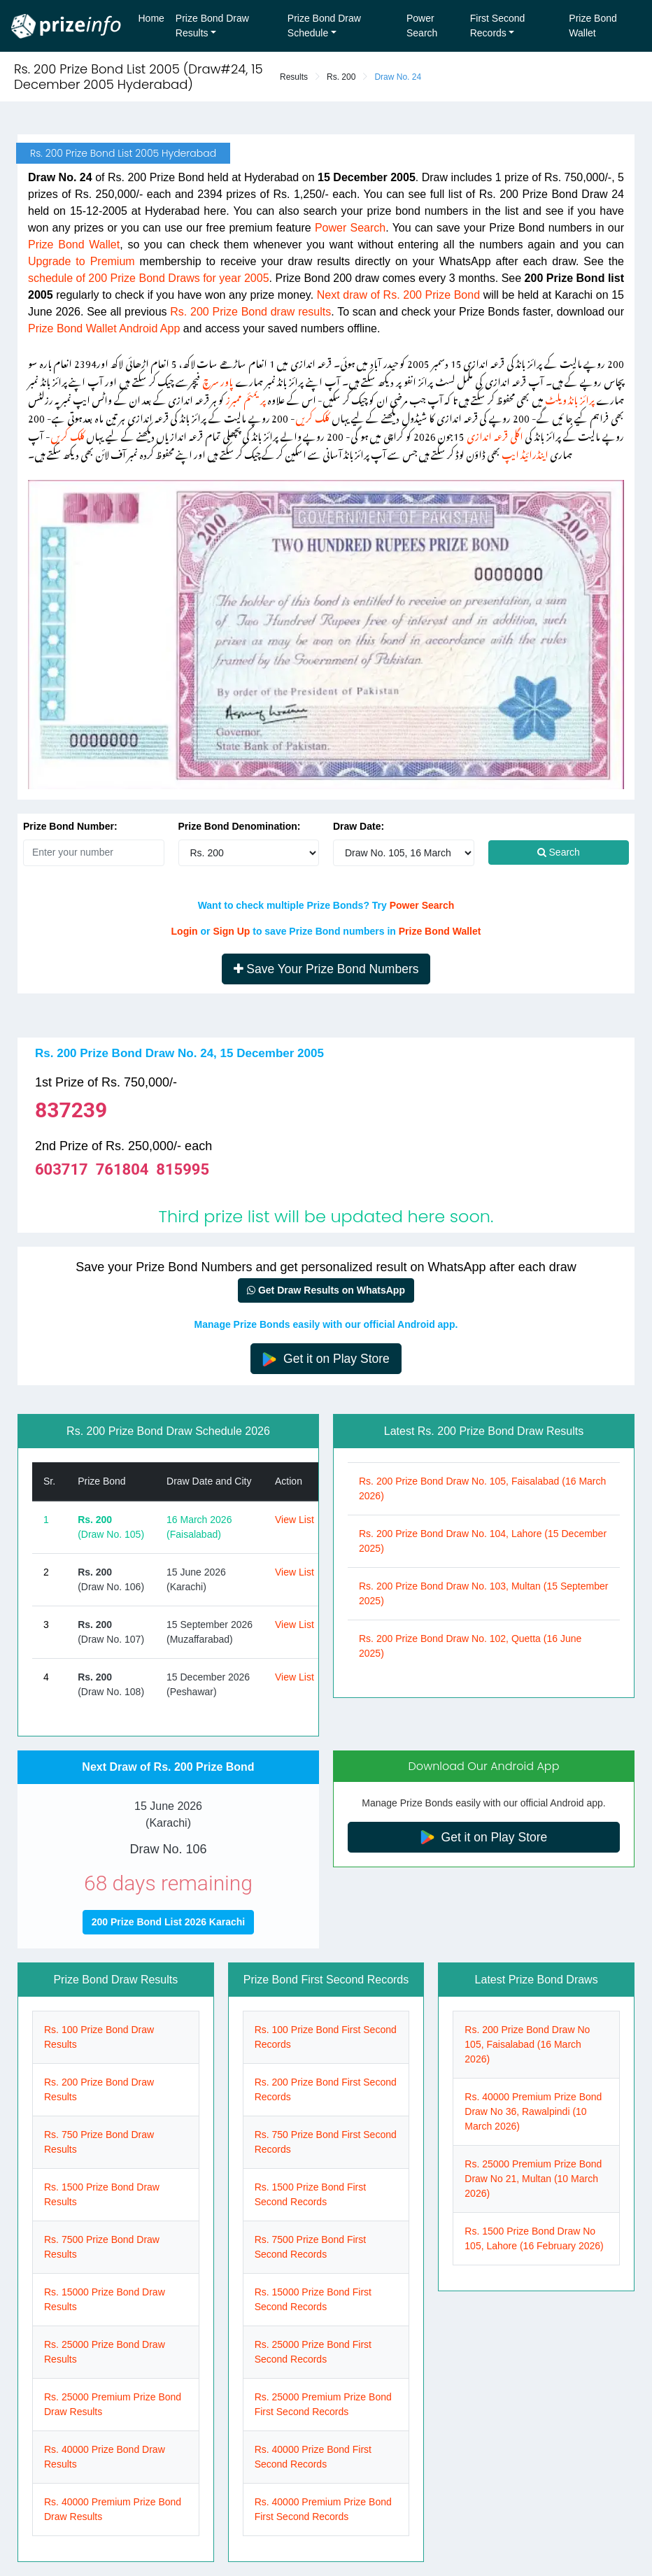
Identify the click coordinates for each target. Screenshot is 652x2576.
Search (558, 852)
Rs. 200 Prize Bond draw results (250, 312)
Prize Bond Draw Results (212, 25)
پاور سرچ (217, 379)
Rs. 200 (341, 77)
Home (151, 18)
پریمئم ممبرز (246, 397)
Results (294, 77)
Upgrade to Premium (81, 261)
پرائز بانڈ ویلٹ (570, 397)
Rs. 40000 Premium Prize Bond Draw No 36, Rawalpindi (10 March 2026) (533, 2111)
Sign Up (231, 931)
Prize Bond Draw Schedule (324, 25)
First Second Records (497, 25)
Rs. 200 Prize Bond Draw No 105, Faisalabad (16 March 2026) (527, 2044)
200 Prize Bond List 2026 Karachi (168, 1921)
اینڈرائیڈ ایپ (525, 452)
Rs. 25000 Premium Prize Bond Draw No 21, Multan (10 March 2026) (533, 2178)
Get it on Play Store (326, 1359)
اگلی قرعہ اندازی (495, 434)
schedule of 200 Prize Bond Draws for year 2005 (148, 278)
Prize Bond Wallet (592, 25)
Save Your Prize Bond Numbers (326, 969)
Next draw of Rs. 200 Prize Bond (398, 295)
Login (184, 931)
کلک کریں (312, 416)
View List (294, 1519)
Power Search (421, 25)
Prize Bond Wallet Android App (104, 328)
